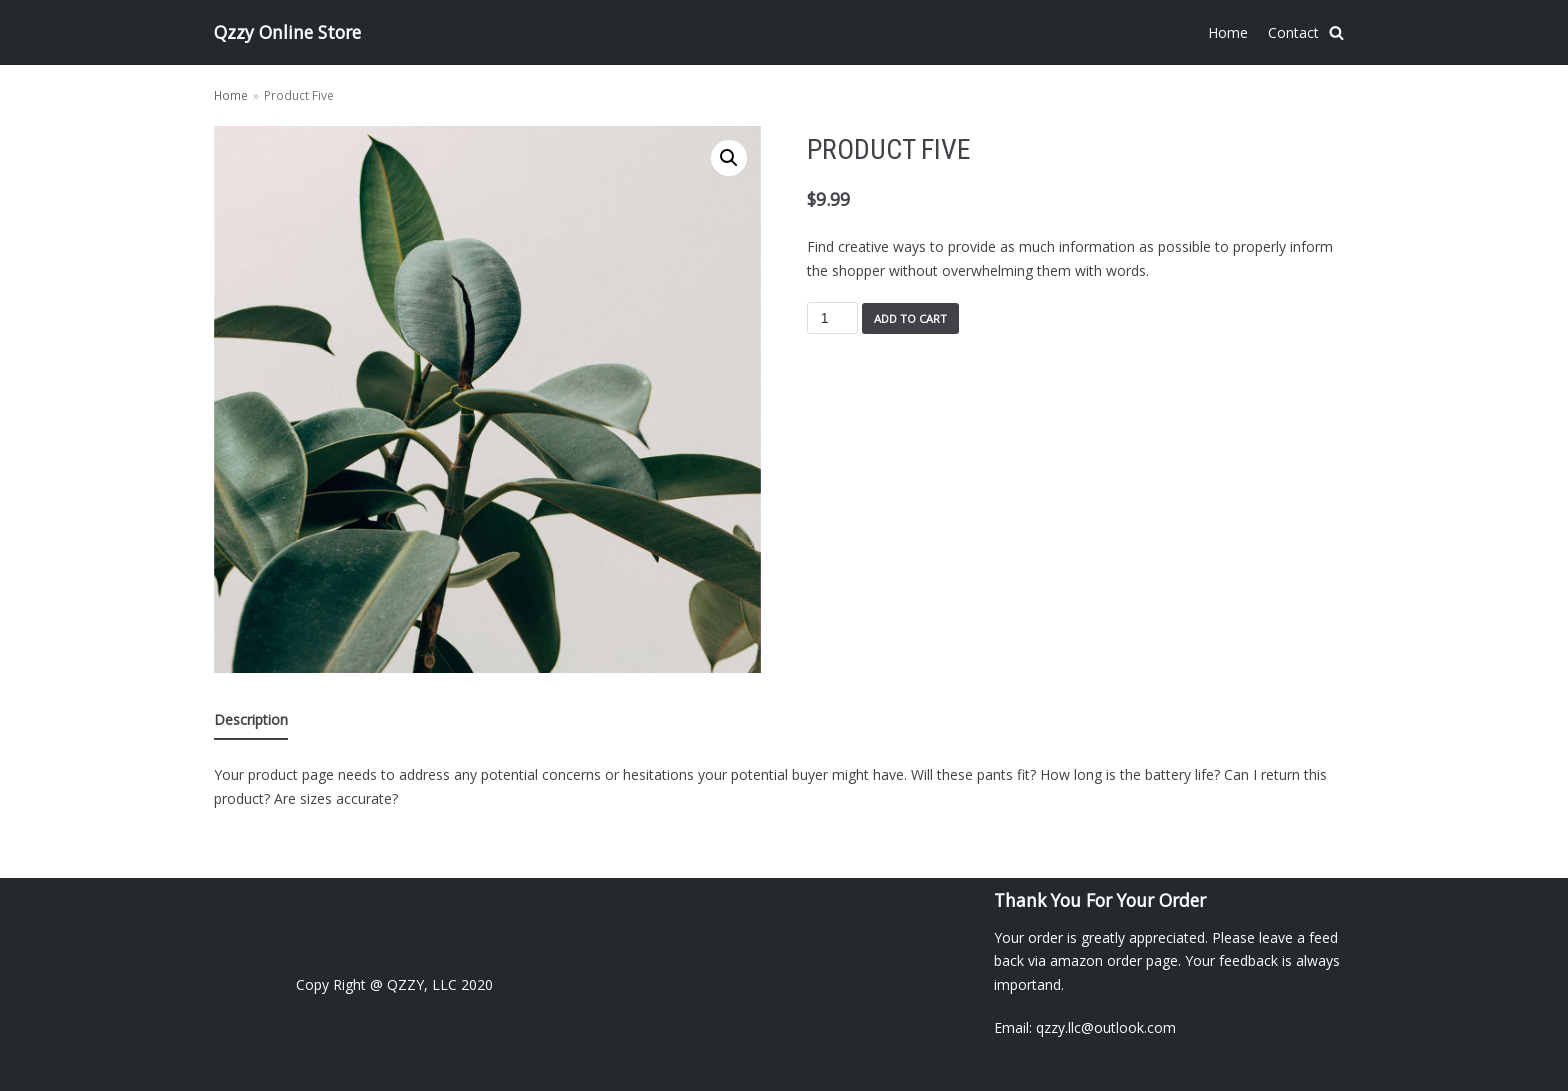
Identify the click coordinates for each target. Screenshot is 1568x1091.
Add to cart (910, 318)
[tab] (251, 721)
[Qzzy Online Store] (287, 32)
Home (1228, 32)
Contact (1293, 32)
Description (251, 719)
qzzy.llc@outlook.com (1106, 1027)
